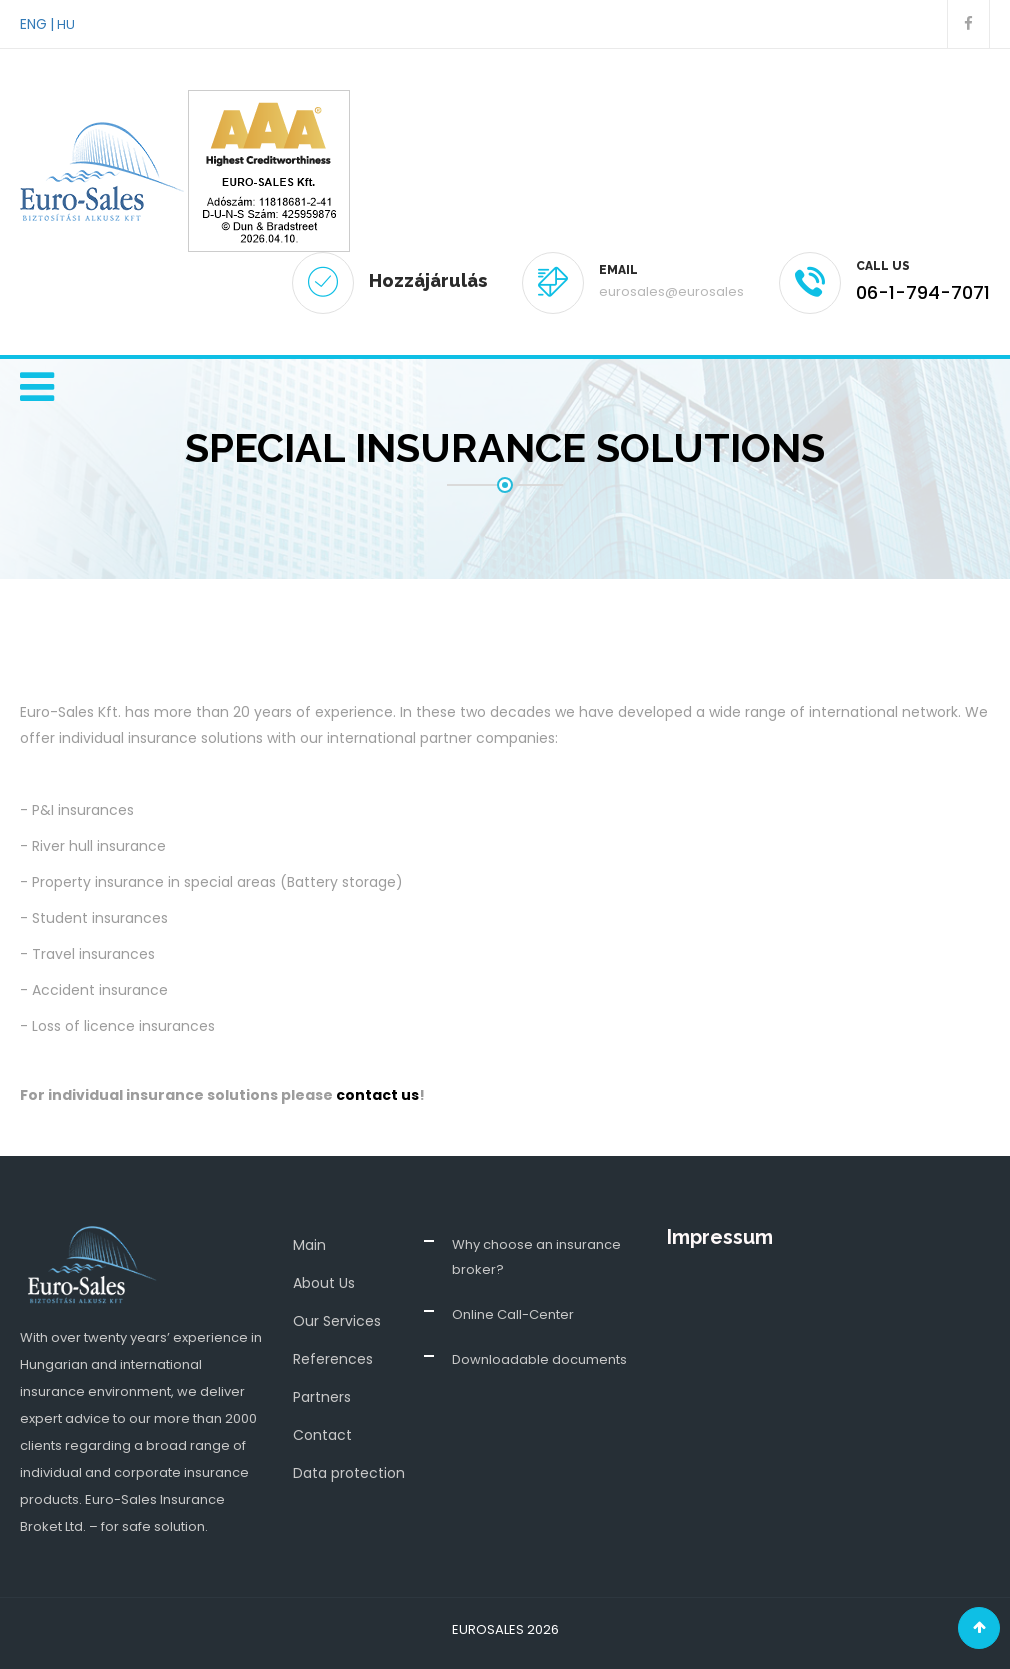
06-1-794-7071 (923, 292)
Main (309, 1245)
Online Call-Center (513, 1314)
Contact (322, 1435)
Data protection (349, 1473)
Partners (322, 1397)
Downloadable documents (539, 1359)
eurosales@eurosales (671, 291)
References (333, 1359)
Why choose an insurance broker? (536, 1257)
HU (66, 24)
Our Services (337, 1321)
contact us (377, 1095)
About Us (324, 1283)
